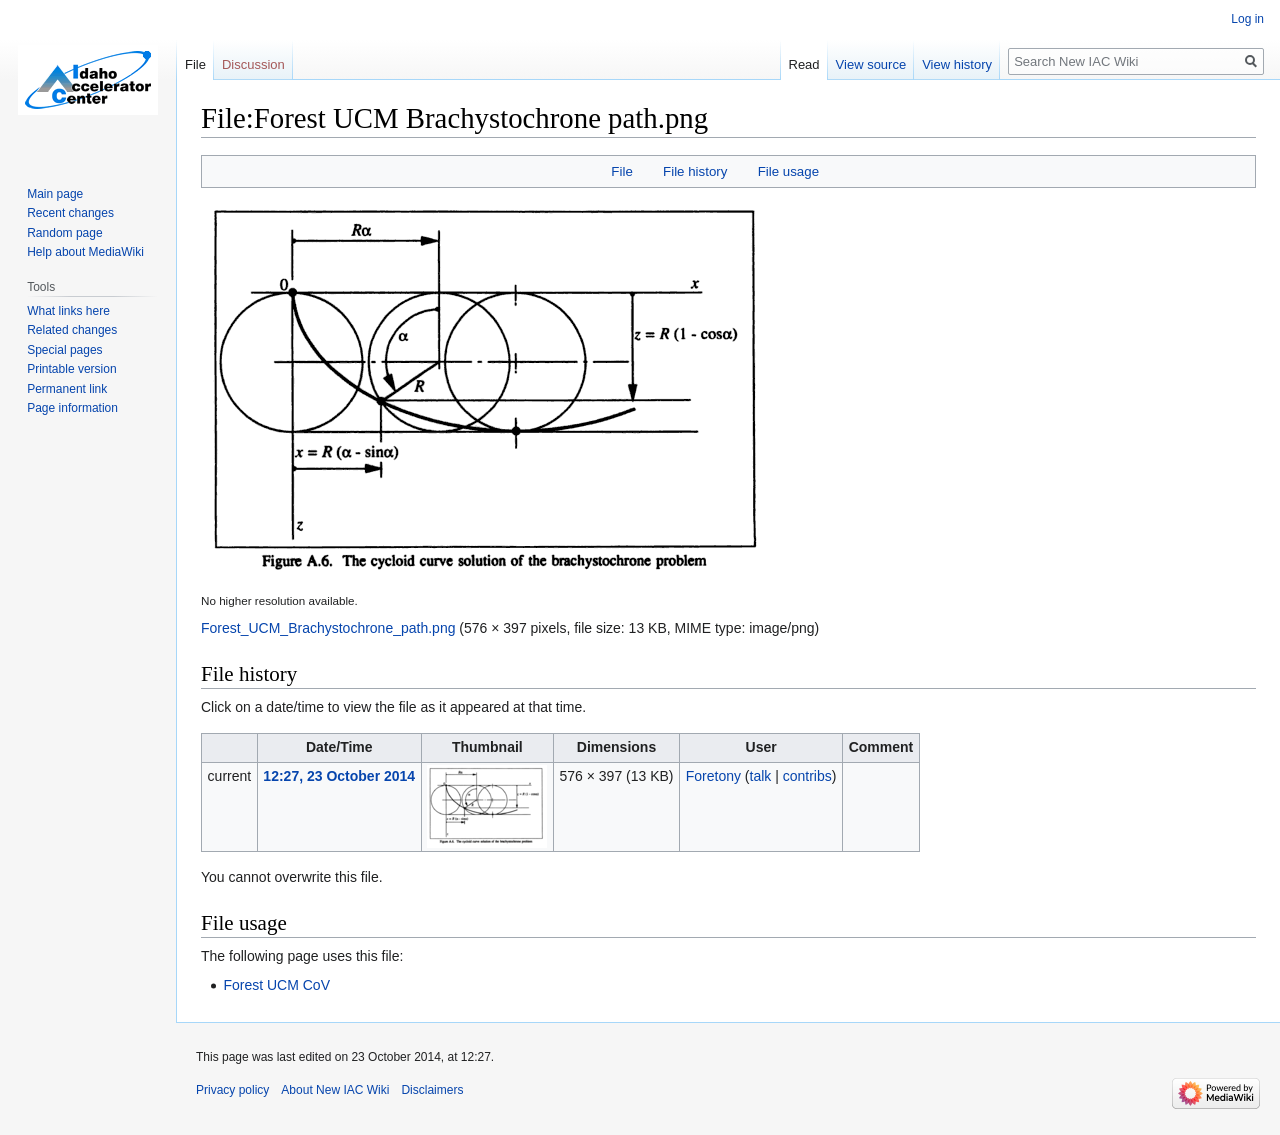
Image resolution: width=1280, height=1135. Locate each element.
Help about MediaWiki (85, 252)
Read (804, 64)
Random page (64, 233)
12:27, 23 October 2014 (339, 776)
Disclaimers (432, 1090)
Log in (1247, 19)
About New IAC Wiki (335, 1090)
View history (957, 64)
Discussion (253, 64)
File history (695, 171)
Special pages (64, 350)
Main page (55, 194)
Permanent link (67, 389)
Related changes (72, 330)
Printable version (71, 369)
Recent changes (70, 213)
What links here (68, 311)
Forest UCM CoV (276, 985)
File (621, 171)
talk (761, 776)
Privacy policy (232, 1090)
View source (871, 64)
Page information (72, 408)
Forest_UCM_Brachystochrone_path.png (328, 628)
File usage (788, 171)
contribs (807, 776)
